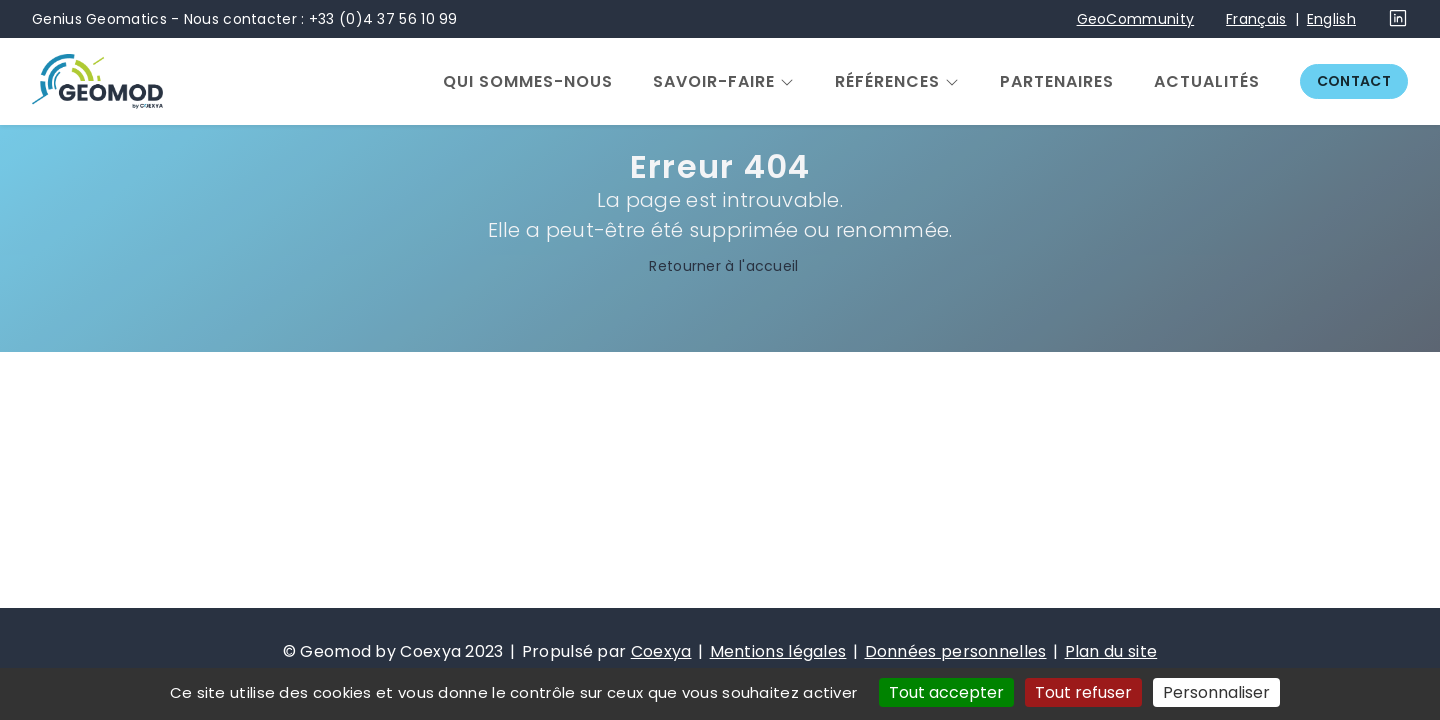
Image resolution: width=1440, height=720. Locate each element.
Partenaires (1057, 82)
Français (1256, 19)
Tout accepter (946, 692)
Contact (1354, 81)
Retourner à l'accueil (719, 267)
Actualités (1207, 82)
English (1331, 19)
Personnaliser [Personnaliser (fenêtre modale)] (1216, 692)
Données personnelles (956, 651)
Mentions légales (778, 651)
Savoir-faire (714, 82)
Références (887, 82)
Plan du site (1111, 651)
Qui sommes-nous (528, 82)
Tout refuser (1083, 692)
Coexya (661, 651)
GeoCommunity (1136, 19)
